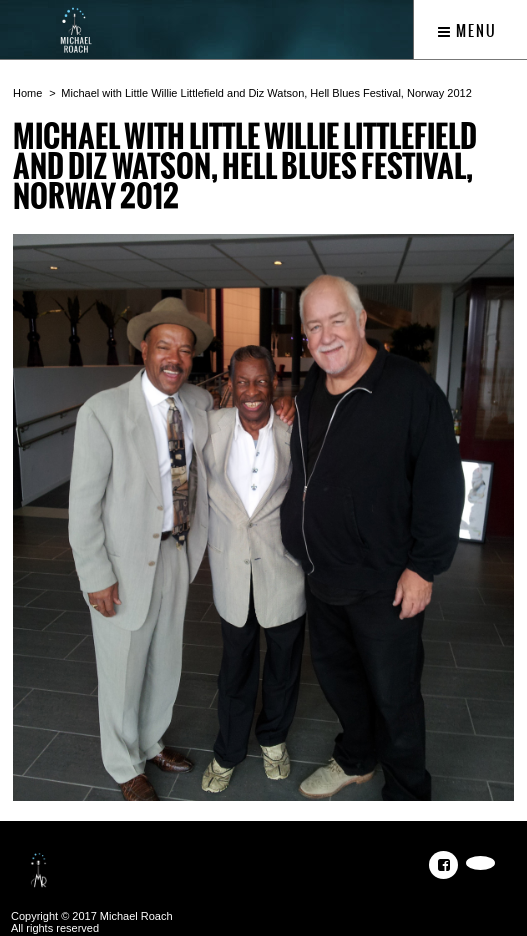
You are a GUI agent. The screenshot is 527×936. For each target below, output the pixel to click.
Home (27, 93)
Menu (467, 31)
